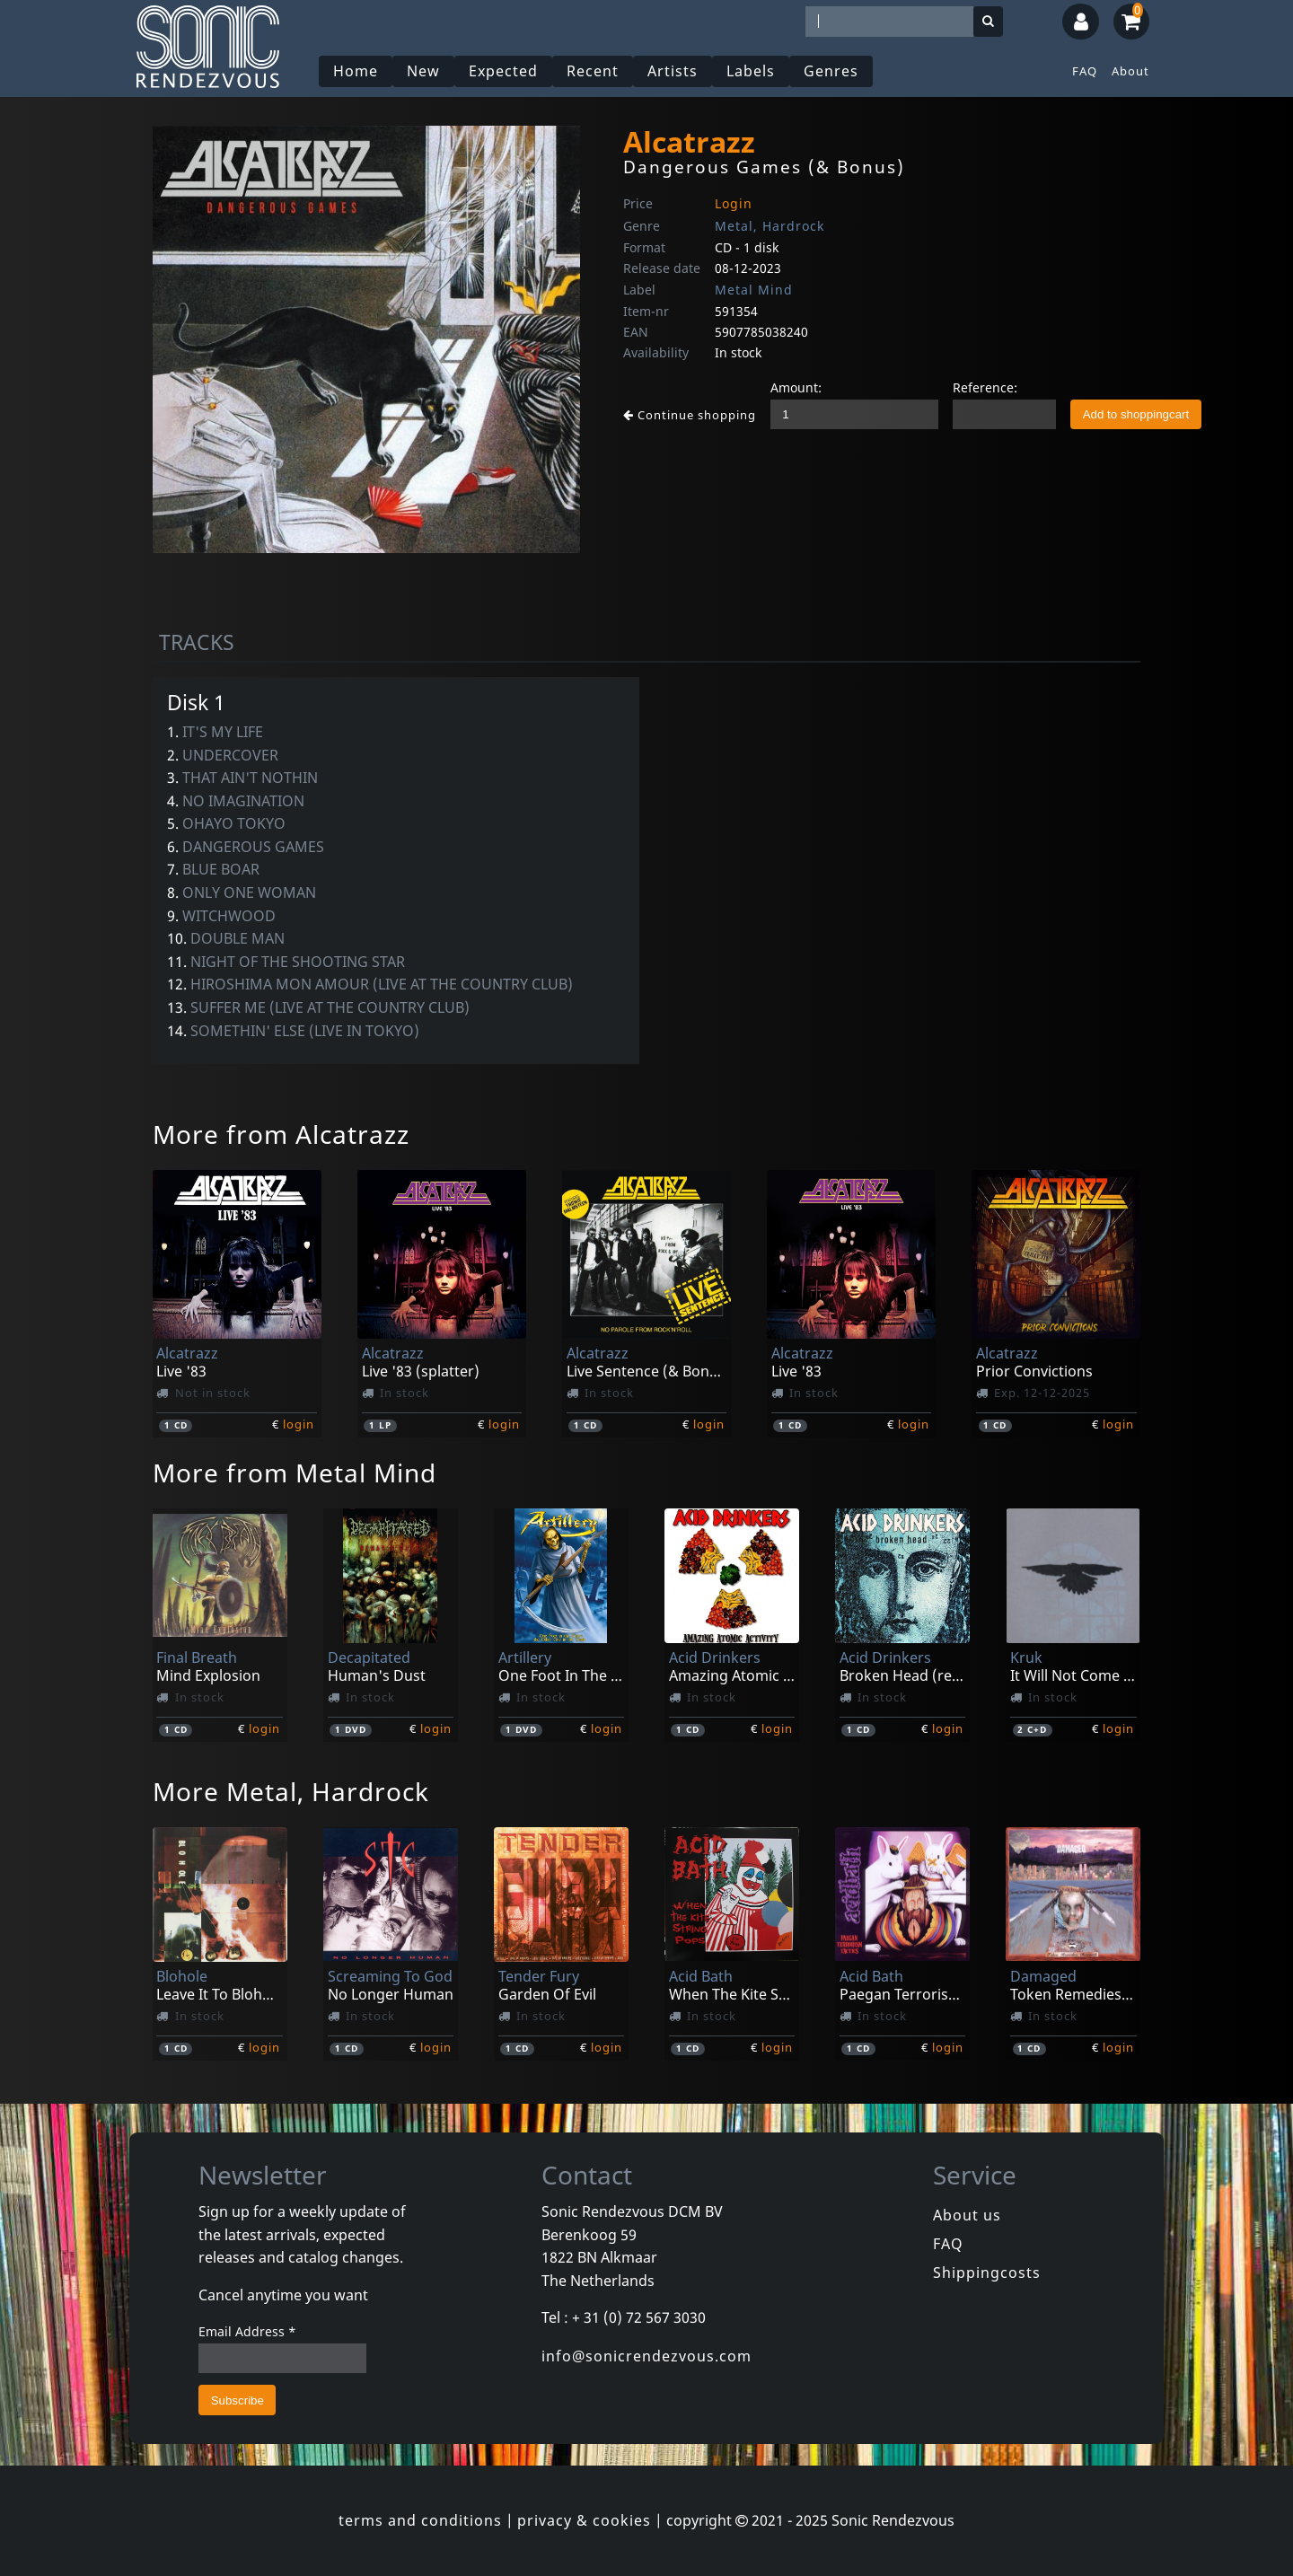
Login (733, 203)
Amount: (796, 387)
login (298, 1424)
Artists (672, 71)
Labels (750, 71)
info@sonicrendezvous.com (646, 2356)
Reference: (985, 387)
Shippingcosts (987, 2272)
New (423, 71)
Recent (593, 71)
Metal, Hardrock (769, 225)
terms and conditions (420, 2520)
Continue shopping (689, 415)
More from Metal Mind (294, 1472)
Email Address (247, 2331)
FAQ (1084, 71)
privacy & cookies (584, 2520)
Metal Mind (754, 289)
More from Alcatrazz (281, 1134)
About (1130, 71)
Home (355, 71)
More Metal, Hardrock (291, 1791)
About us (967, 2215)
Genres (831, 71)
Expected (503, 71)
